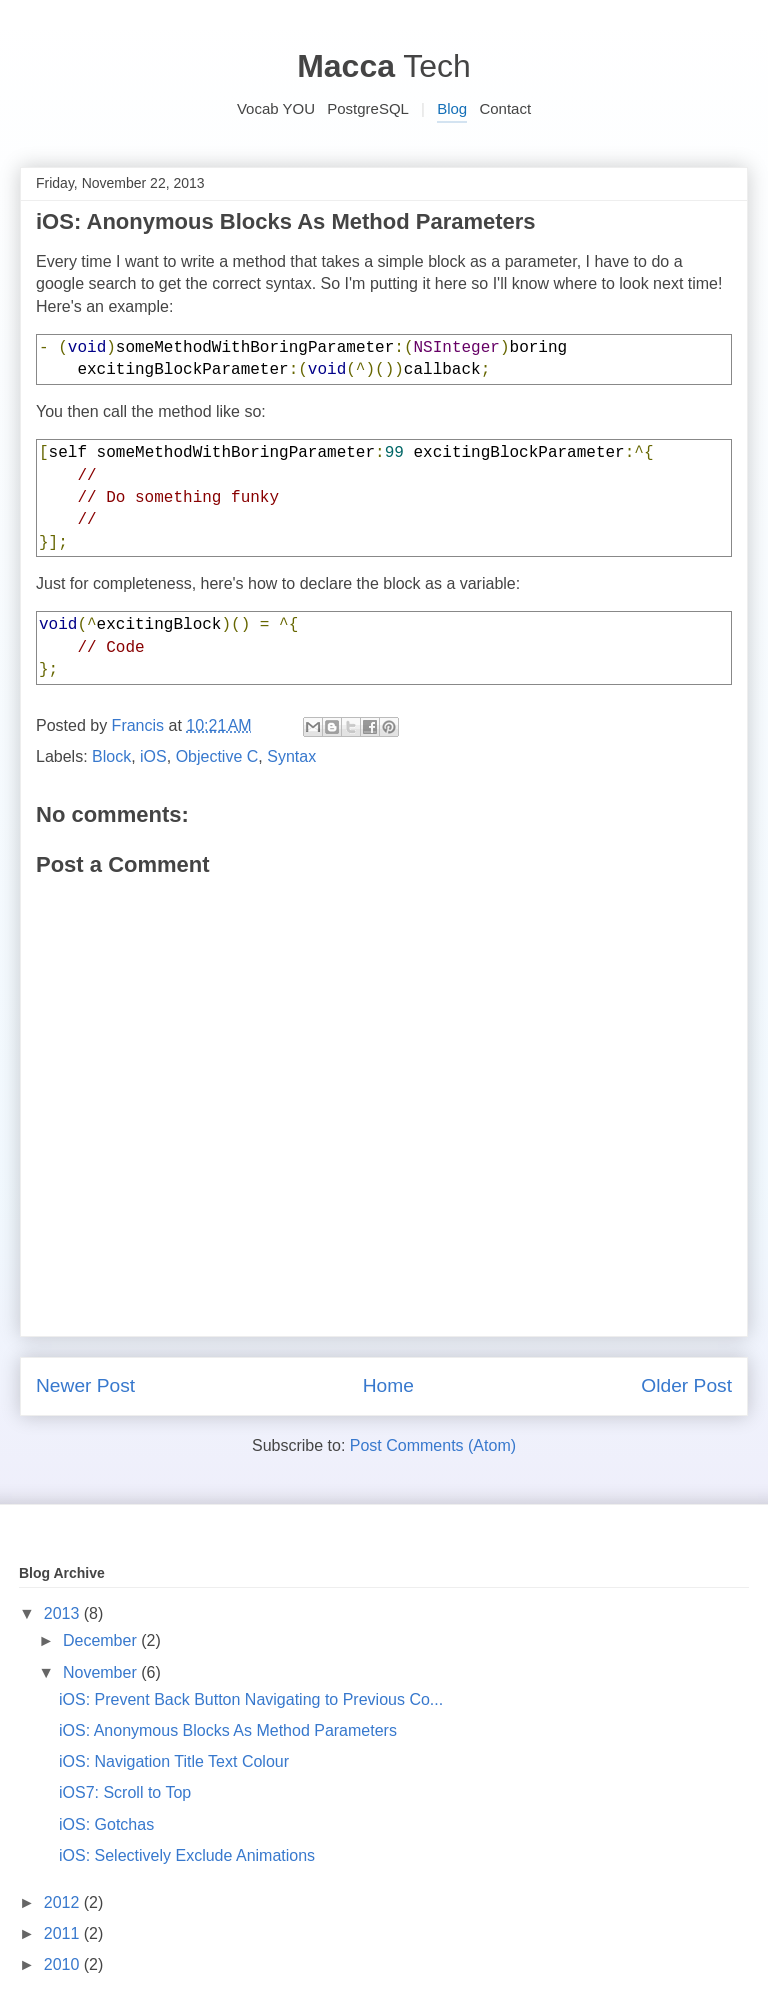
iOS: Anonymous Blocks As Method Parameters (228, 1730)
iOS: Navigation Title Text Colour (174, 1761)
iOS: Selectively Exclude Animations (187, 1855)
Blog (452, 108)
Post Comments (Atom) (433, 1445)
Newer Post (85, 1385)
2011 (64, 1933)
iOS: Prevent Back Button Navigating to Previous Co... (251, 1699)
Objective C (217, 756)
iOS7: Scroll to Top (125, 1792)
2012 (64, 1902)
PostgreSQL (368, 108)
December (102, 1640)
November (102, 1672)
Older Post (686, 1385)
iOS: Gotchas (106, 1824)
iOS (153, 756)
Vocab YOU (276, 108)
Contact (505, 108)
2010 (64, 1964)
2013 (64, 1613)
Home (388, 1385)
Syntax (291, 756)
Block (111, 756)
